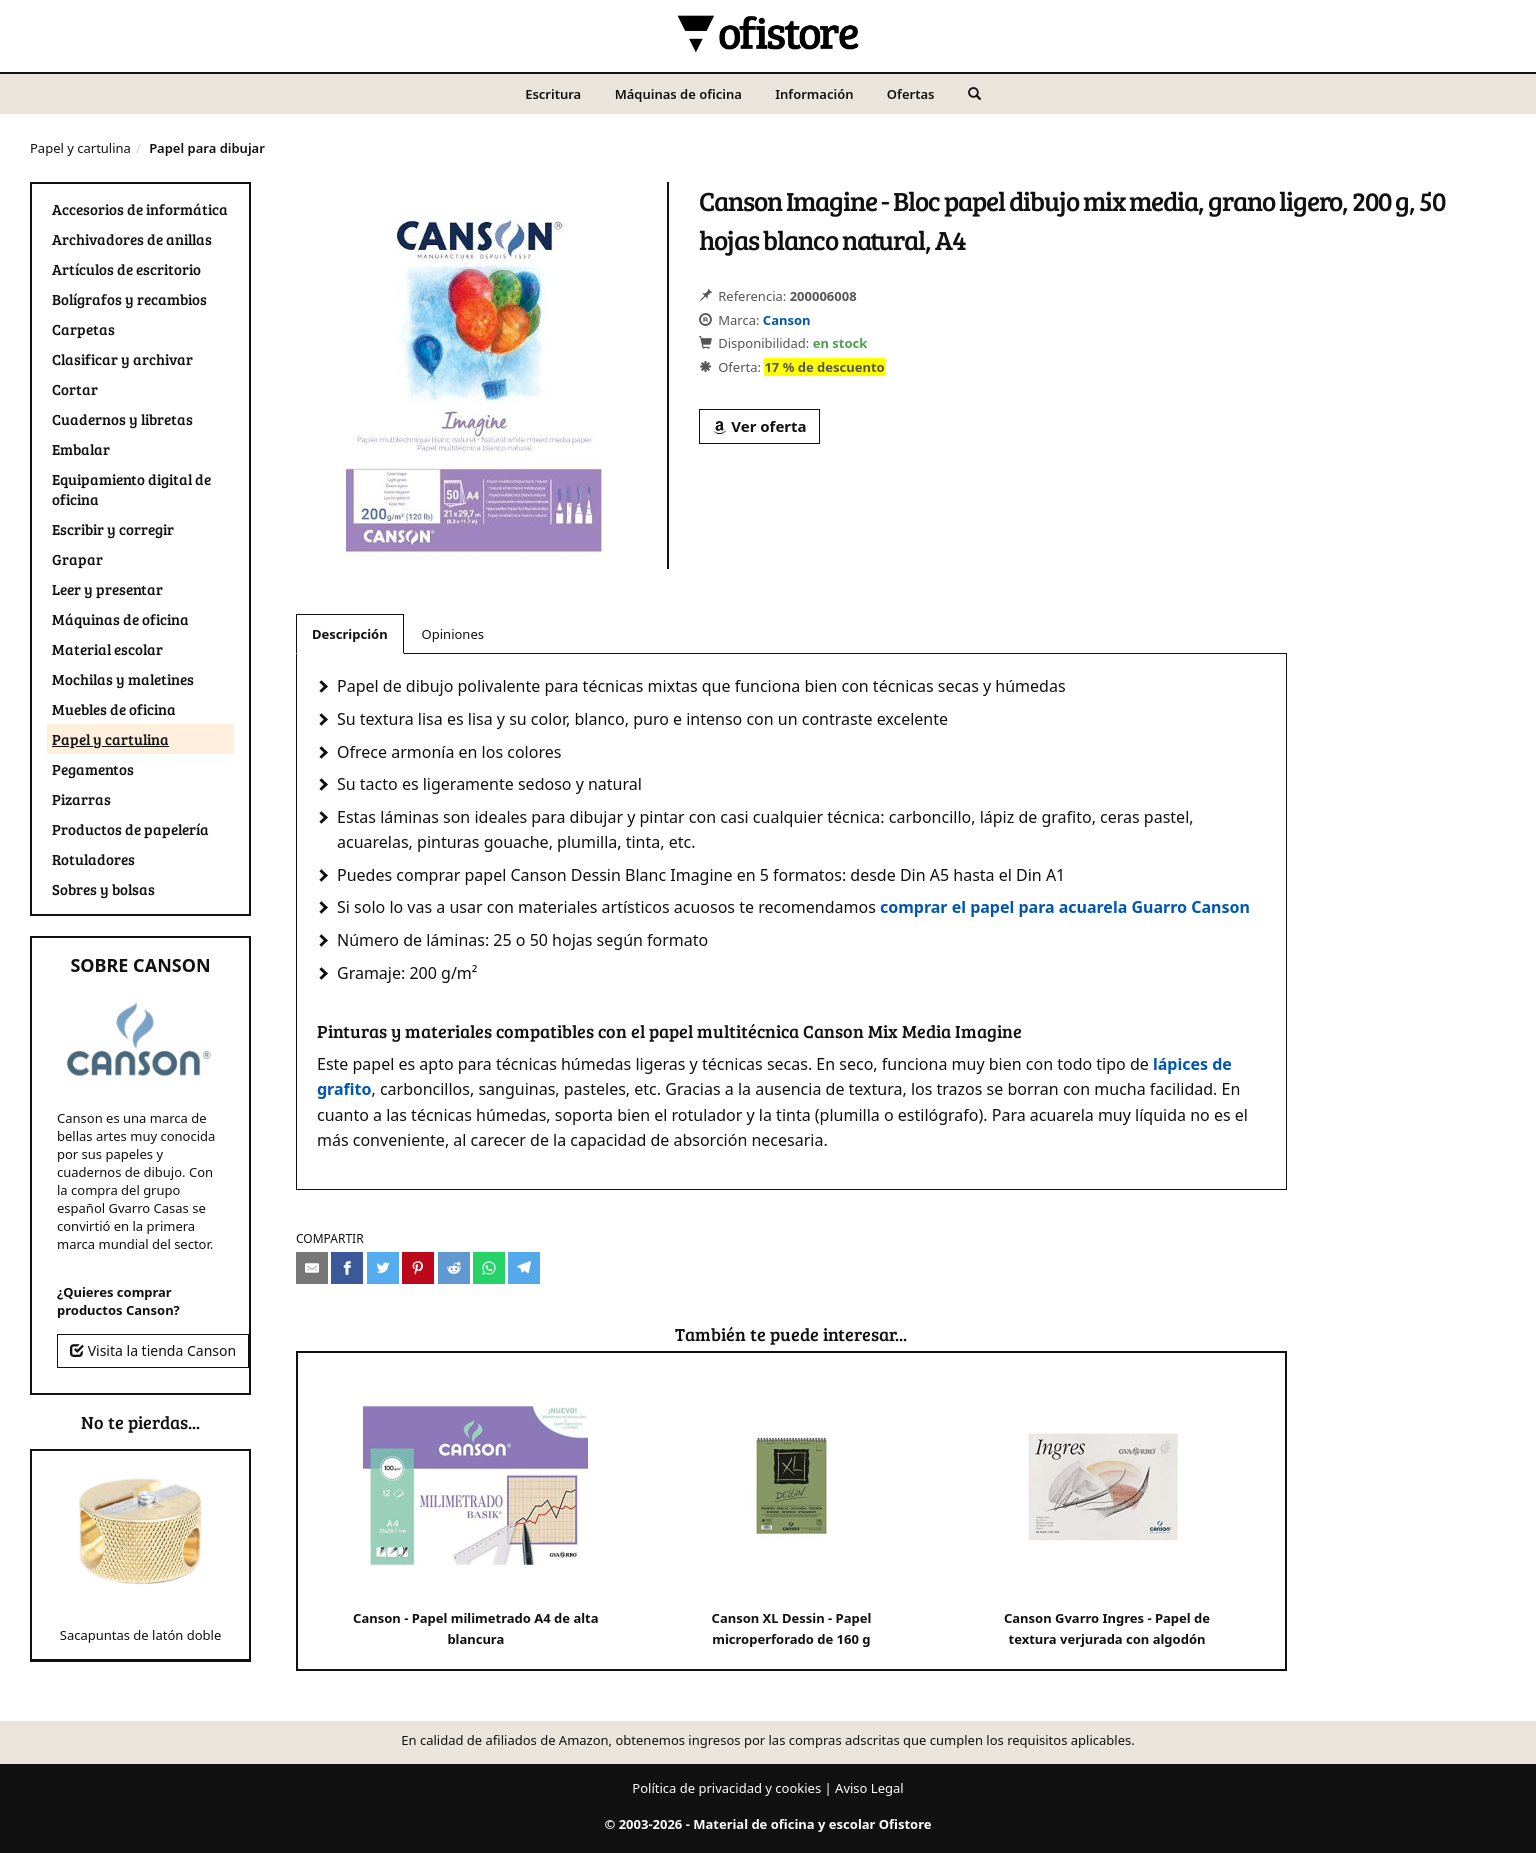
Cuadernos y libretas (122, 419)
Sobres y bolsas (103, 889)
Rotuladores (93, 859)
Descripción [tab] (350, 634)
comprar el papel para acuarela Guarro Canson (1065, 907)
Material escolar (107, 649)
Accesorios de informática (140, 209)
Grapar (77, 559)
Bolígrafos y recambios (129, 299)
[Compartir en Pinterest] (418, 1268)
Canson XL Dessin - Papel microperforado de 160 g (791, 1510)
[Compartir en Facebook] (347, 1268)
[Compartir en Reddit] (454, 1268)
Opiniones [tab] (453, 634)
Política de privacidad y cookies (726, 1788)
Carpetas (83, 329)
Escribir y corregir (113, 529)
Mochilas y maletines (123, 679)
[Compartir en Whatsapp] (489, 1268)
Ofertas (911, 94)
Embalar (81, 449)
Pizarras (81, 799)
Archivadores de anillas (132, 239)
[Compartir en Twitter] (383, 1268)
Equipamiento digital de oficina (131, 489)
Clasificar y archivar (122, 359)
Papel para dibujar (207, 148)
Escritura (553, 94)
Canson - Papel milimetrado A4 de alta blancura (475, 1510)
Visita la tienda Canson (153, 1350)
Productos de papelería (130, 829)
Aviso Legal (869, 1788)
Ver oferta (759, 426)
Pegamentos (93, 769)
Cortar (75, 389)
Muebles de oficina (114, 709)
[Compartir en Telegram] (524, 1268)
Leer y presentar (107, 589)
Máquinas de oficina (678, 94)
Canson (787, 320)
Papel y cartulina (80, 148)
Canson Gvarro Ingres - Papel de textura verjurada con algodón (1107, 1510)
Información (814, 94)
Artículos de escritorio (126, 269)
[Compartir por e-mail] (312, 1268)
